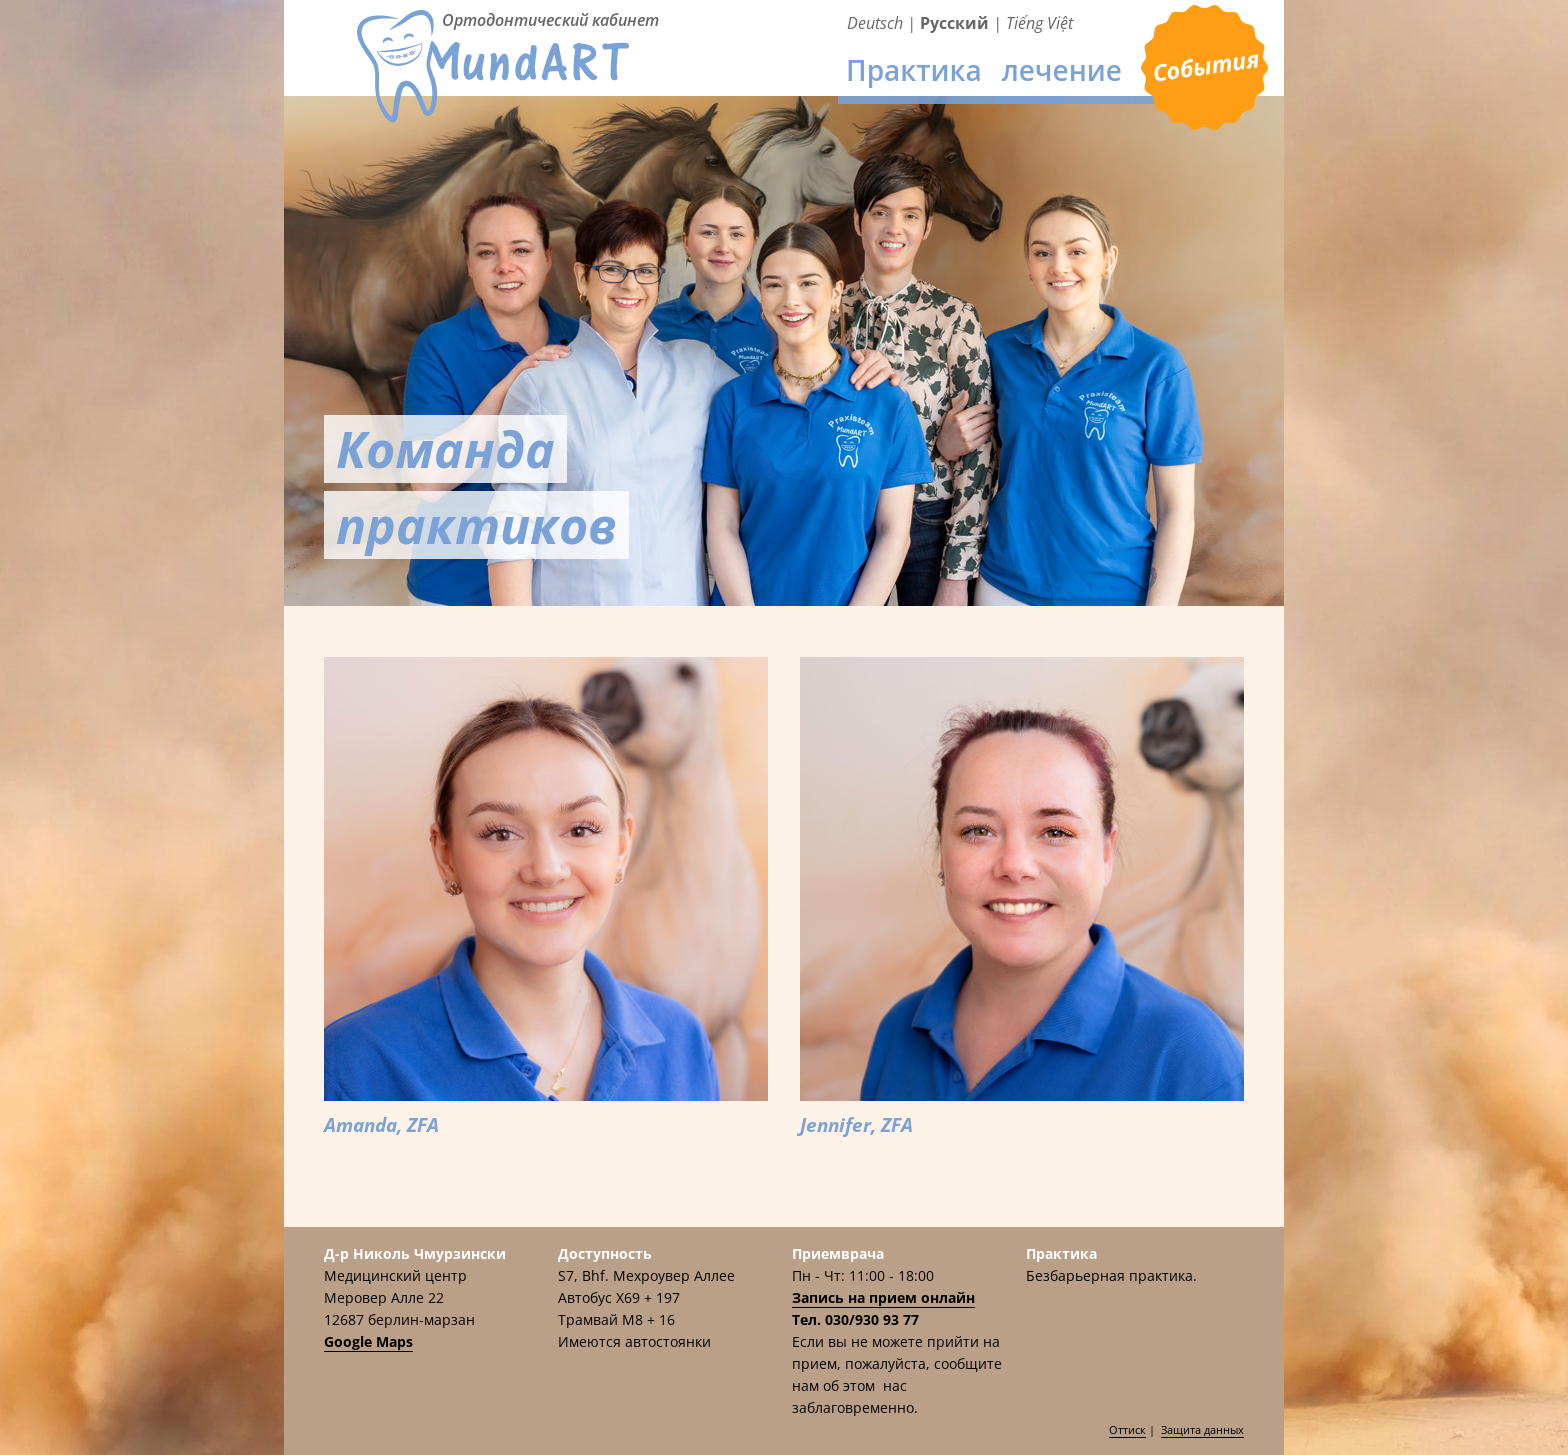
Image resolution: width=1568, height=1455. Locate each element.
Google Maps (368, 1341)
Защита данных (1202, 1429)
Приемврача (1204, 68)
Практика (914, 70)
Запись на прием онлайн (883, 1297)
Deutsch (875, 23)
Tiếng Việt (1039, 23)
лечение (1062, 70)
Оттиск (1127, 1429)
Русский (954, 23)
